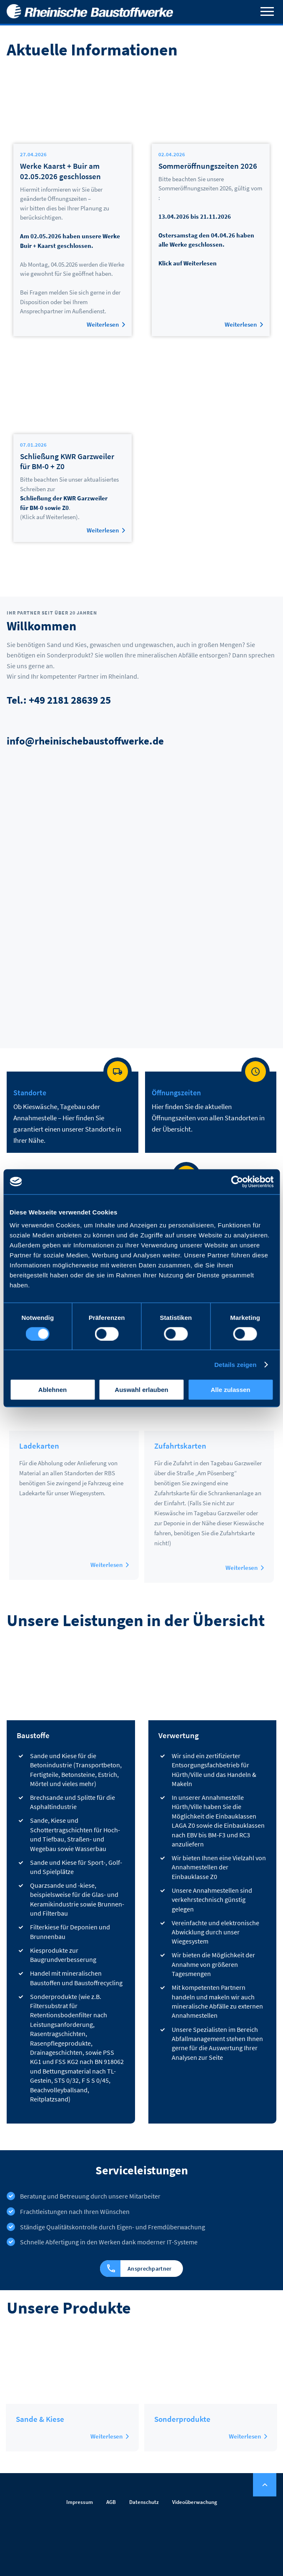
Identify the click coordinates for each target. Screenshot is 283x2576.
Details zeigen (235, 1364)
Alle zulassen (230, 1389)
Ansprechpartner (135, 2269)
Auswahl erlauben (141, 1389)
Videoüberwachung (194, 2502)
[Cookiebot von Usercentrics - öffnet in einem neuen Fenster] (236, 1181)
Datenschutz (144, 2502)
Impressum (79, 2502)
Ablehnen (52, 1389)
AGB (111, 2502)
